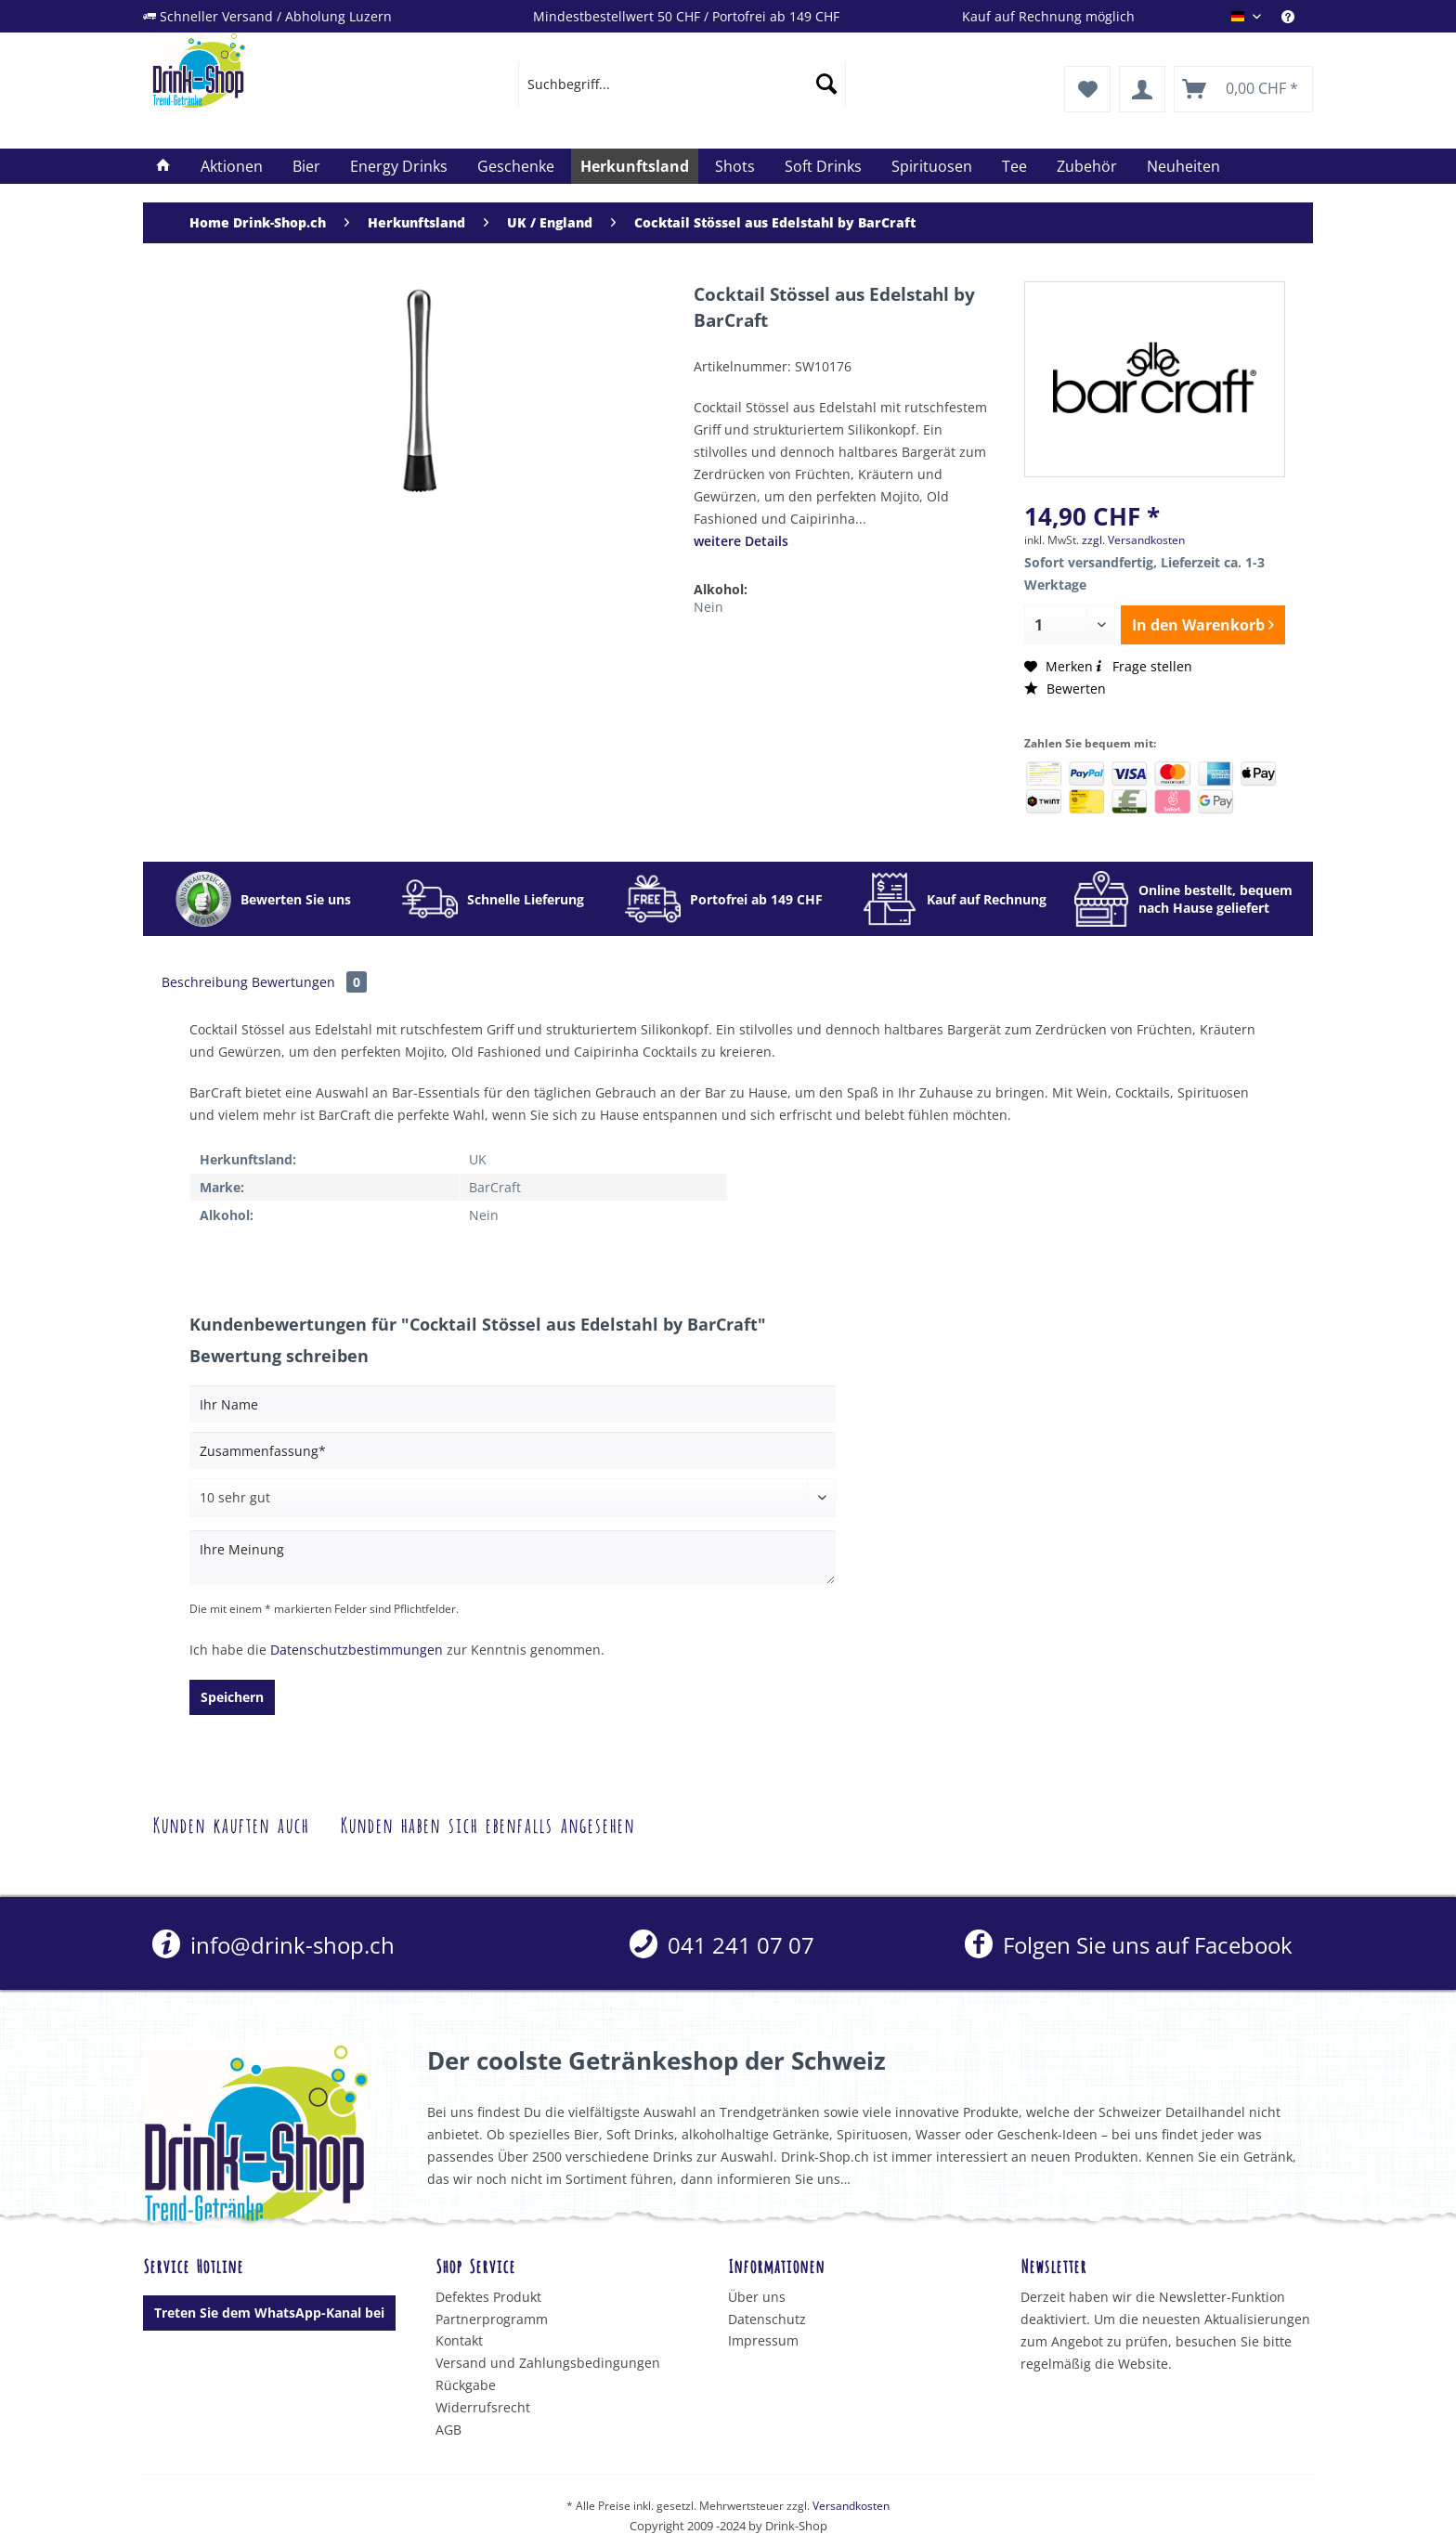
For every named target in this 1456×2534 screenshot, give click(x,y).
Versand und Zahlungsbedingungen (548, 2363)
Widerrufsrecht (483, 2407)
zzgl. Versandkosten (1133, 540)
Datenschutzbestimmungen (356, 1649)
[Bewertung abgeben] (512, 1497)
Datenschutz (767, 2319)
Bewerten (1065, 688)
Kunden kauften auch (230, 1823)
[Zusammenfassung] (512, 1450)
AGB (449, 2429)
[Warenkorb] (1243, 89)
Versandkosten (851, 2506)
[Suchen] (826, 83)
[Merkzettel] (1087, 89)
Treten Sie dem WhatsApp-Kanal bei (269, 2312)
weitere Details (741, 541)
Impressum (763, 2340)
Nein (708, 607)
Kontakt (459, 2340)
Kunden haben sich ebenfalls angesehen (487, 1823)
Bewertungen (309, 982)
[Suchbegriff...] (682, 83)
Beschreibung (205, 982)
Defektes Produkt (488, 2297)
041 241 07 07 (722, 1945)
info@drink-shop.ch (273, 1945)
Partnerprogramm (492, 2319)
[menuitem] (1297, 16)
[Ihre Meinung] (512, 1557)
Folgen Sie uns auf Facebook (1129, 1945)
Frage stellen (1142, 666)
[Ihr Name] (512, 1404)
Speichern (232, 1697)
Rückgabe (466, 2385)
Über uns (757, 2297)
